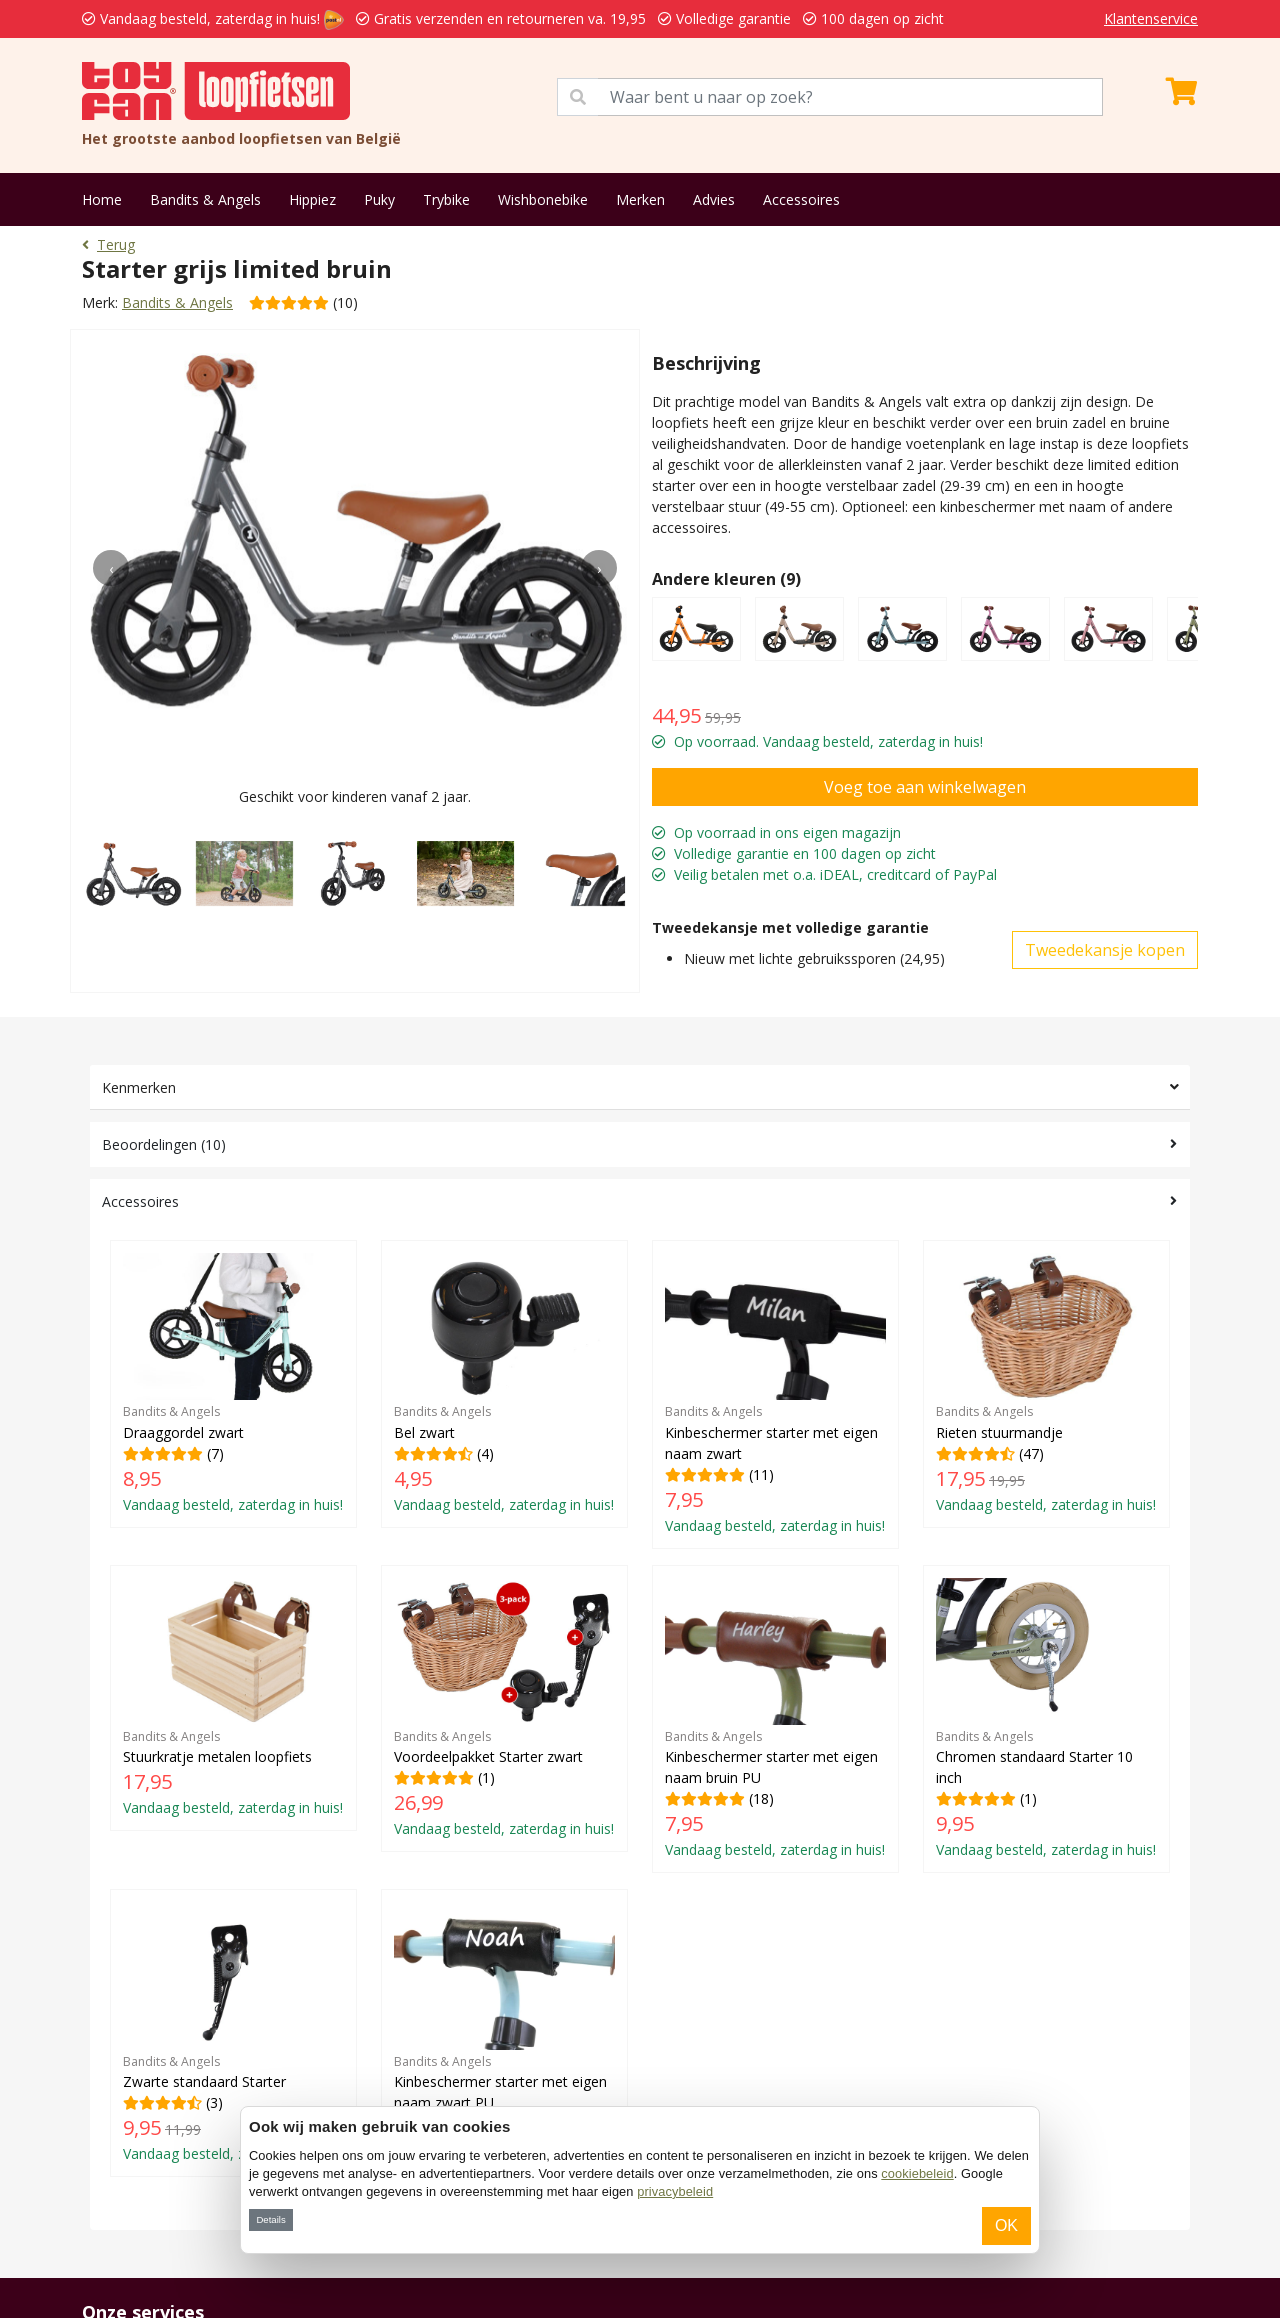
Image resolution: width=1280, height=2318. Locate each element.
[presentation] (111, 568)
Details (270, 2219)
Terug (108, 244)
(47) (1046, 1383)
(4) (504, 1383)
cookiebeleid (917, 2173)
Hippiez (312, 199)
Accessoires (801, 199)
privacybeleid (675, 2191)
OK (1006, 2225)
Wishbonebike (543, 199)
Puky (379, 199)
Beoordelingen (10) (164, 1144)
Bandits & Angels (205, 199)
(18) (775, 1719)
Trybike (446, 199)
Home (102, 199)
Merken (640, 199)
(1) (504, 1708)
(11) (775, 1394)
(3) (233, 2032)
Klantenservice (1151, 18)
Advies (714, 199)
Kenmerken (139, 1087)
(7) (233, 1383)
